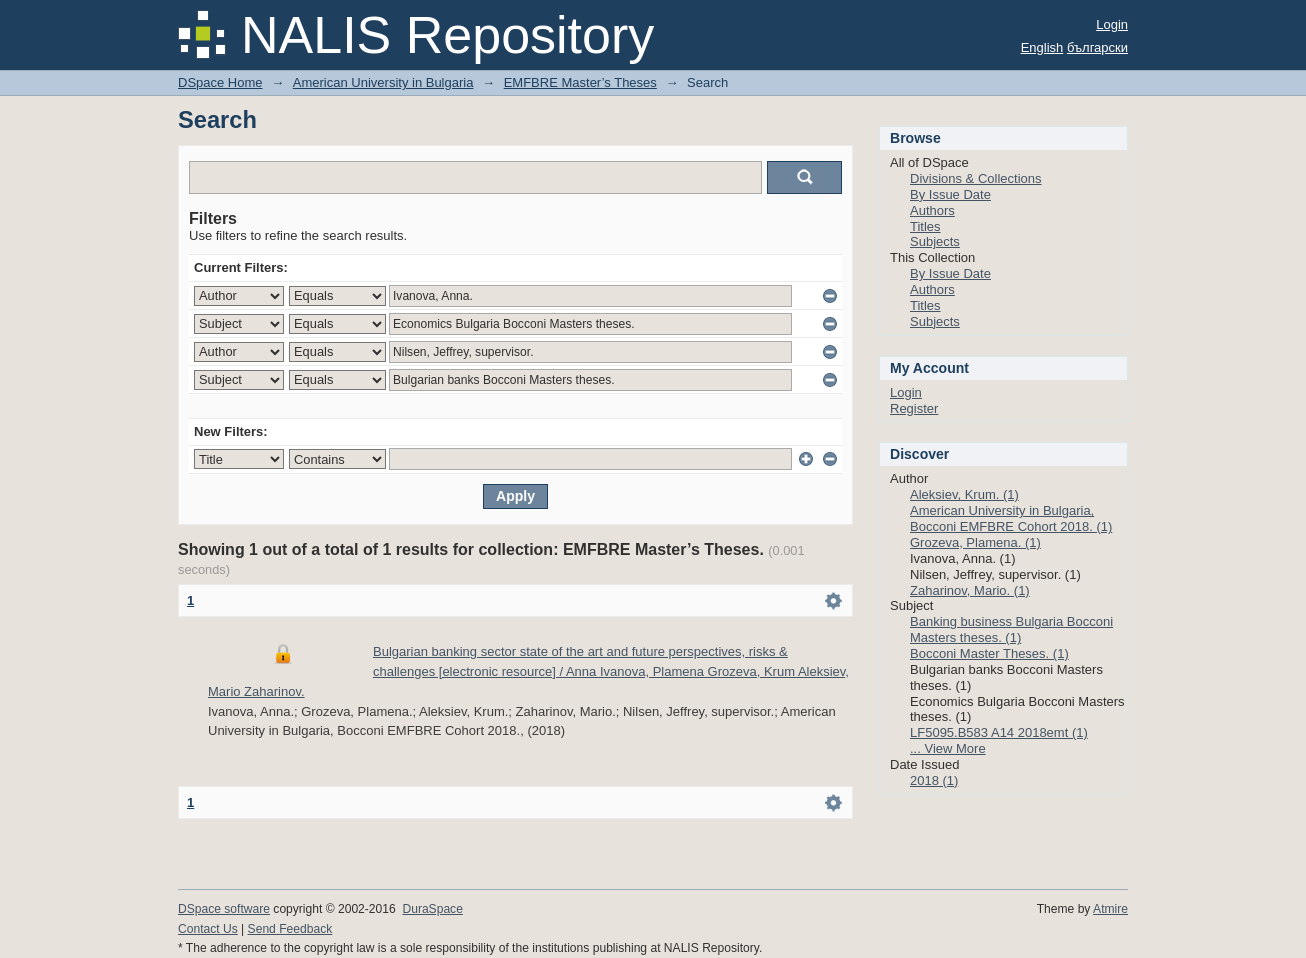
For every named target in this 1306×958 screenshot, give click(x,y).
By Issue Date (950, 194)
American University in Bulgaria (383, 82)
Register (914, 408)
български (1097, 47)
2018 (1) (934, 780)
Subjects (935, 241)
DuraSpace (432, 909)
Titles (925, 226)
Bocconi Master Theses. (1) (989, 653)
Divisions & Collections (976, 178)
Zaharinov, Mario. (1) (970, 590)
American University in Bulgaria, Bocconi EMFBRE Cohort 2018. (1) (1011, 518)
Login (1112, 24)
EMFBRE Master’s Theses (580, 82)
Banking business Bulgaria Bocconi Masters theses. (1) (1011, 629)
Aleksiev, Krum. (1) (964, 494)
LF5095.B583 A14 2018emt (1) (999, 732)
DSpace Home (220, 82)
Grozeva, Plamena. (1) (975, 542)
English (1042, 47)
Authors (932, 210)
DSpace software (224, 909)
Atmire (1110, 909)
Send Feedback (290, 929)
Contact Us (208, 929)
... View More (948, 748)
